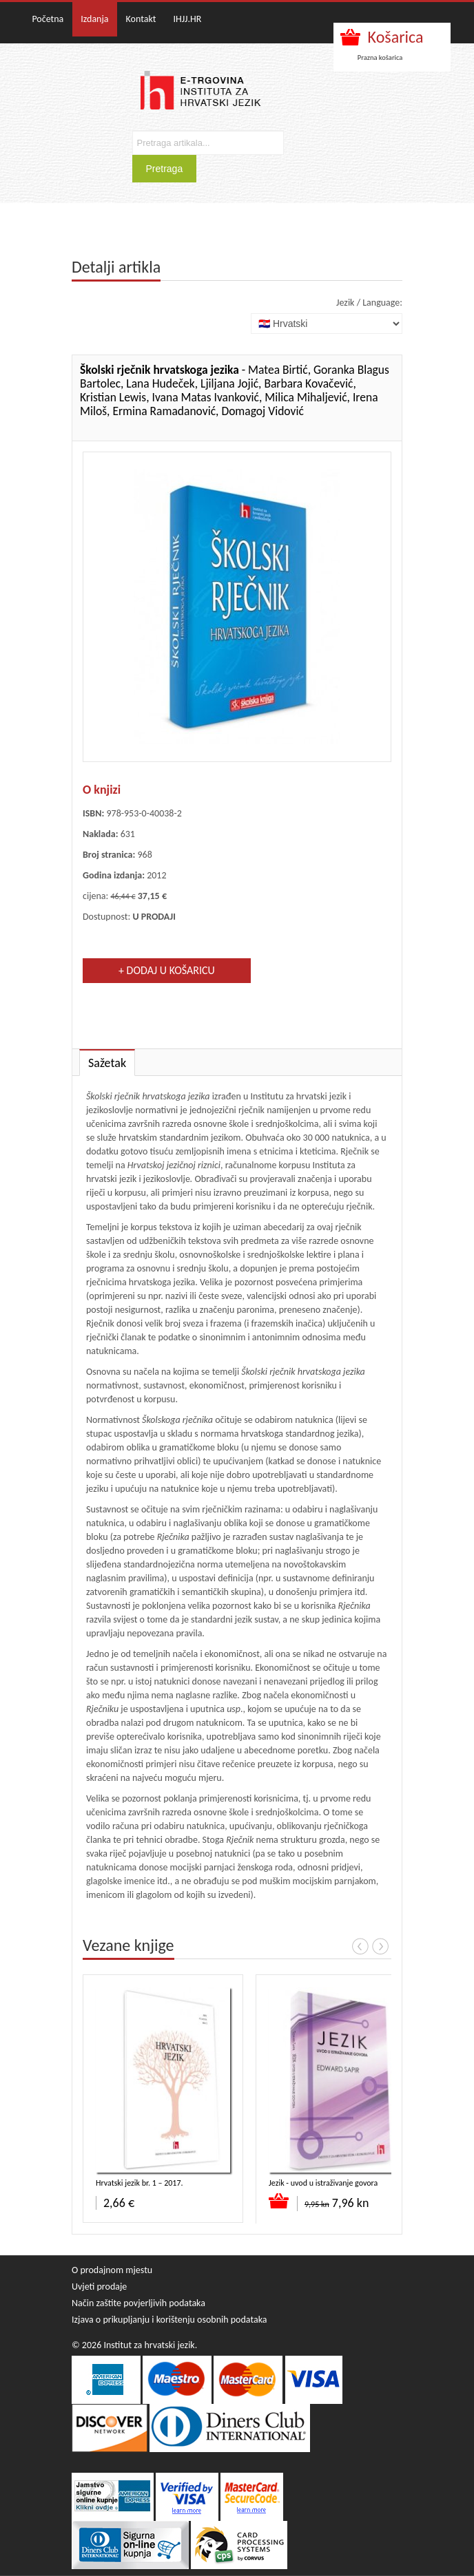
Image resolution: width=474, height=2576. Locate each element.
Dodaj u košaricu (279, 2200)
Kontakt (141, 19)
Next (380, 1946)
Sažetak (107, 1062)
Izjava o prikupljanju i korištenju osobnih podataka (169, 2319)
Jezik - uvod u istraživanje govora (323, 2183)
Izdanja (94, 19)
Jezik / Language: (369, 302)
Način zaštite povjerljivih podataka (138, 2303)
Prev (360, 1946)
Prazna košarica (380, 57)
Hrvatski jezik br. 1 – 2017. (139, 2183)
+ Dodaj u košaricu (166, 970)
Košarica (396, 37)
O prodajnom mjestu (112, 2270)
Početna (47, 19)
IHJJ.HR (187, 19)
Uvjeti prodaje (99, 2286)
